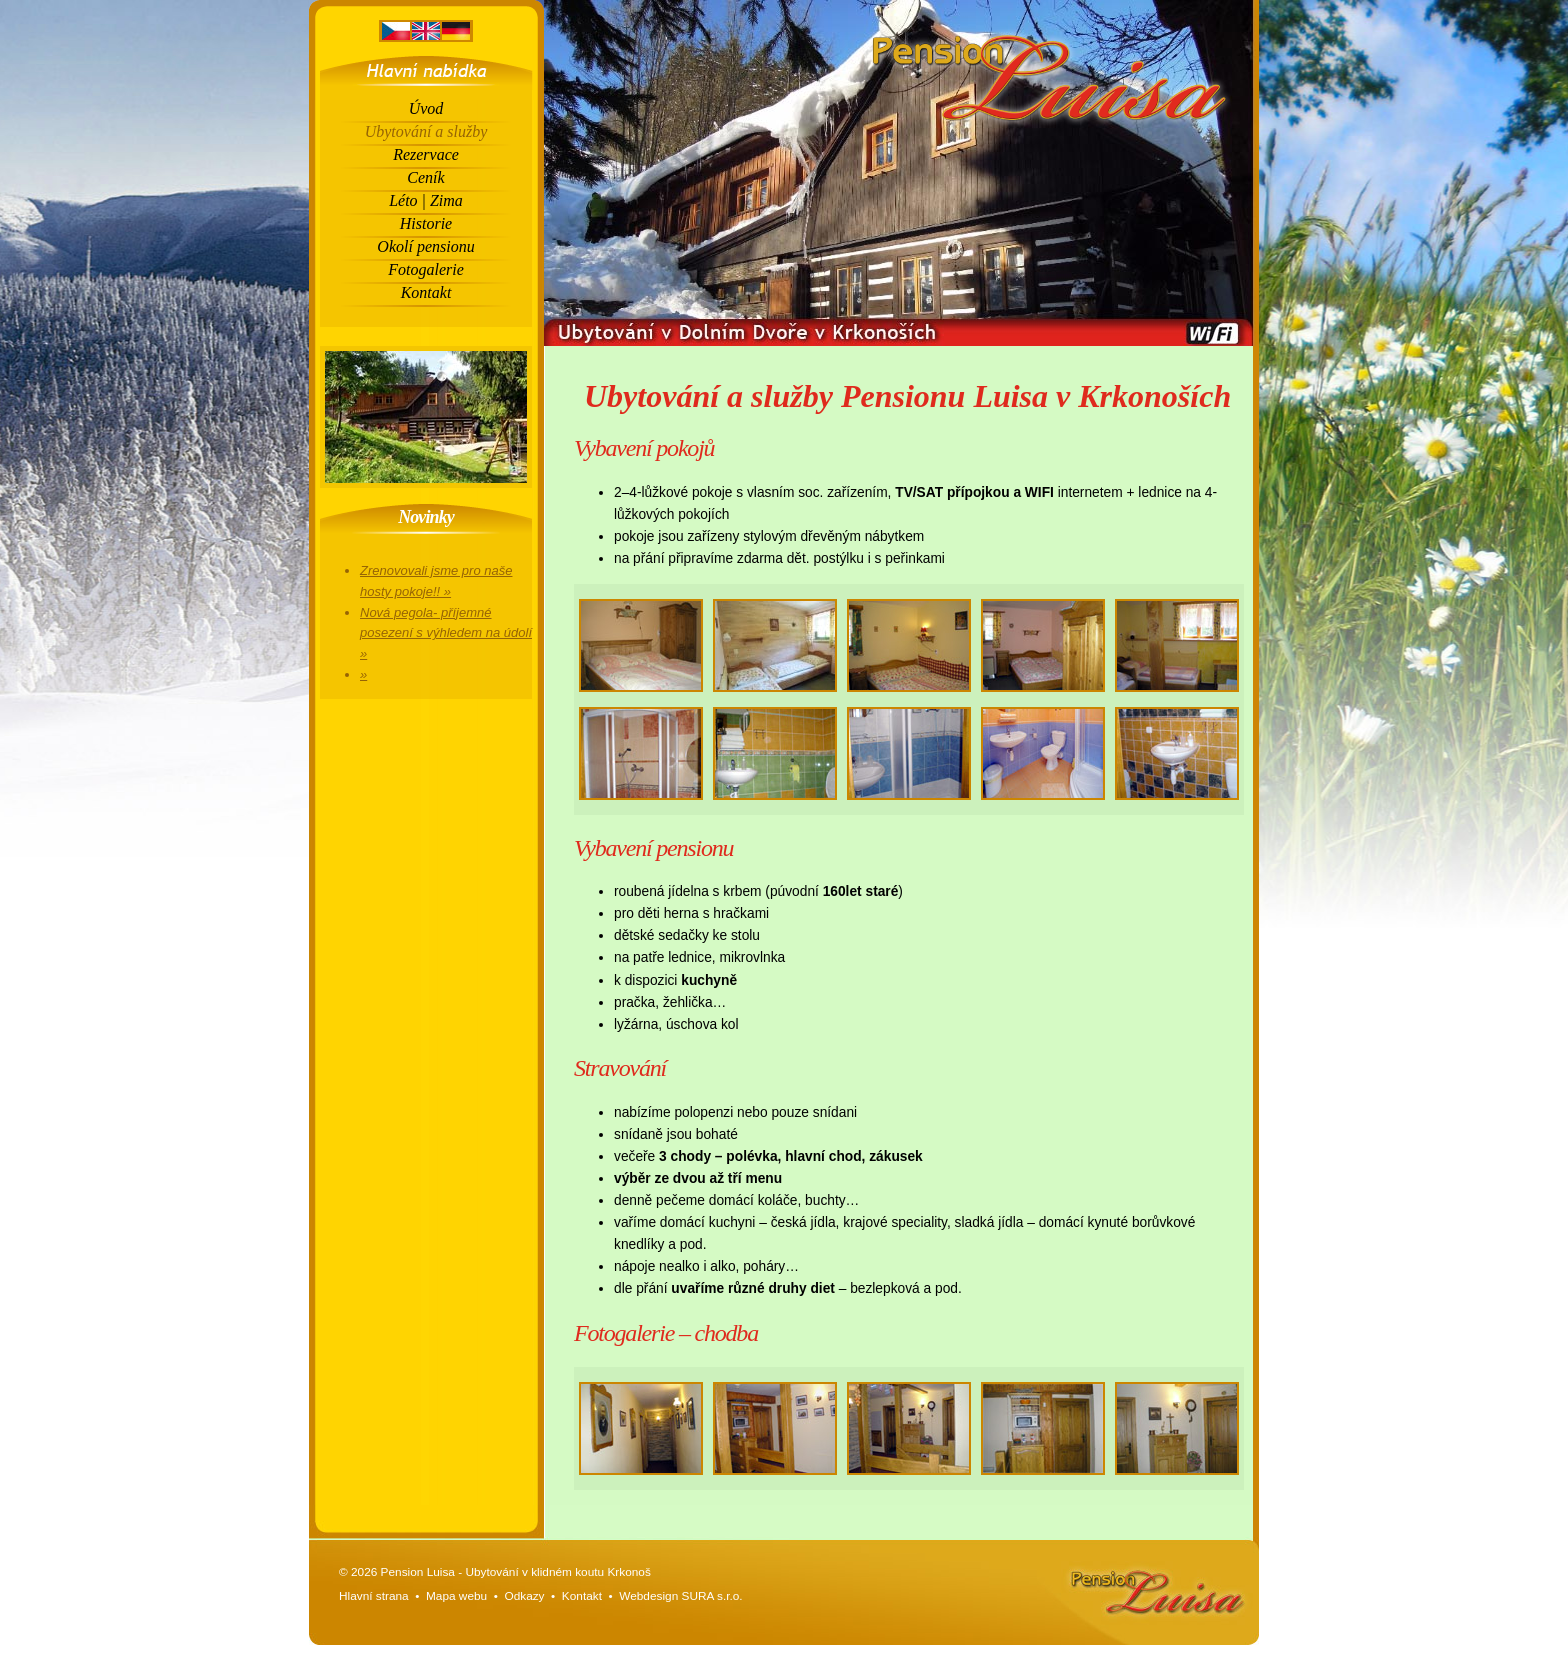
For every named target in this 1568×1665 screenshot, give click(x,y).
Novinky (426, 517)
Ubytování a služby (426, 131)
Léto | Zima (426, 200)
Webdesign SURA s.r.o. (680, 1596)
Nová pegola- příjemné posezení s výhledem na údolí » (446, 633)
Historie (426, 223)
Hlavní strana (374, 1596)
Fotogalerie (426, 269)
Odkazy (524, 1596)
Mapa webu (456, 1596)
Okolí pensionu (425, 246)
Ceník (425, 177)
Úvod (426, 108)
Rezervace (426, 154)
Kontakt (426, 292)
